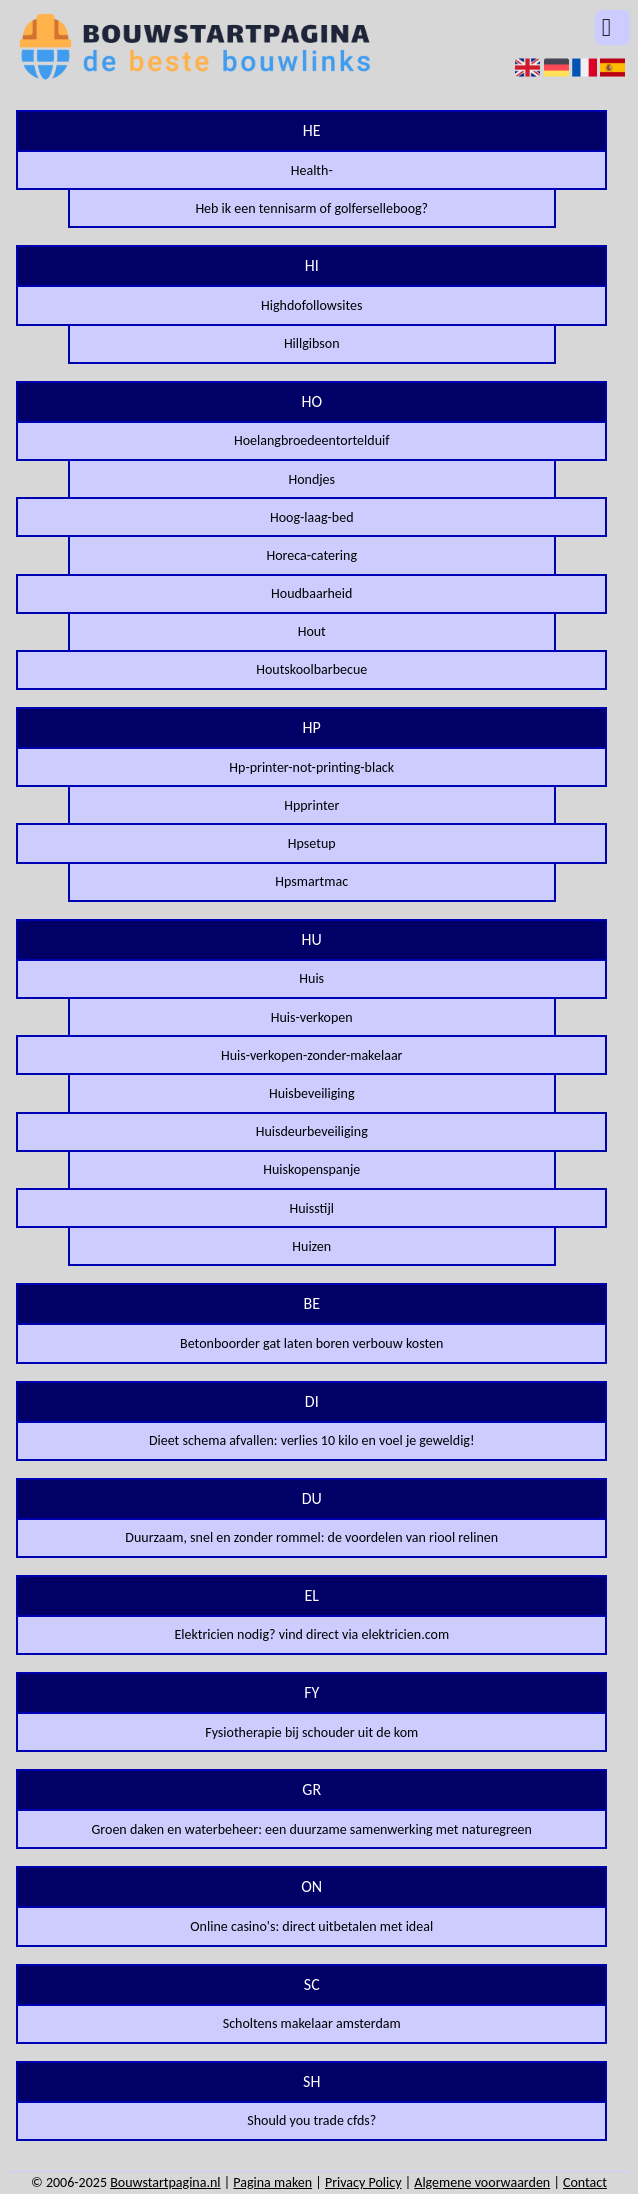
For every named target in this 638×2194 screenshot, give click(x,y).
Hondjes (311, 479)
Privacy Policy (363, 2182)
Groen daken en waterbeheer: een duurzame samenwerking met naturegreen (312, 1829)
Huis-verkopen (312, 1017)
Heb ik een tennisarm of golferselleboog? (311, 208)
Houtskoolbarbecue (311, 669)
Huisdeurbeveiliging (312, 1131)
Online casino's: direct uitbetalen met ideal (311, 1926)
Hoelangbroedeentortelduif (312, 440)
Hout (312, 631)
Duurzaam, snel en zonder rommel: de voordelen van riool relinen (311, 1537)
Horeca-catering (311, 555)
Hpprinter (311, 805)
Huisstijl (312, 1208)
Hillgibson (312, 343)
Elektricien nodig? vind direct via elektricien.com (311, 1634)
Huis (311, 978)
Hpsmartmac (311, 881)
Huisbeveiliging (312, 1093)
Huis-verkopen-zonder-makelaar (312, 1055)
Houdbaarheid (311, 593)
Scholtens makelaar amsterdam (312, 2023)
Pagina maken (272, 2182)
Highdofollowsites (311, 305)
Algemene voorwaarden (482, 2182)
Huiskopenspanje (311, 1169)
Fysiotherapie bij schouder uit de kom (311, 1732)
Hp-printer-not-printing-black (311, 767)
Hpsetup (312, 843)
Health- (312, 170)
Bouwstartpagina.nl (165, 2182)
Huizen (311, 1246)
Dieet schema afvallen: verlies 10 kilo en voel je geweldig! (312, 1440)
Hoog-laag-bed (312, 517)
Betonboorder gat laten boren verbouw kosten (311, 1343)
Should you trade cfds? (311, 2120)
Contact (585, 2182)
